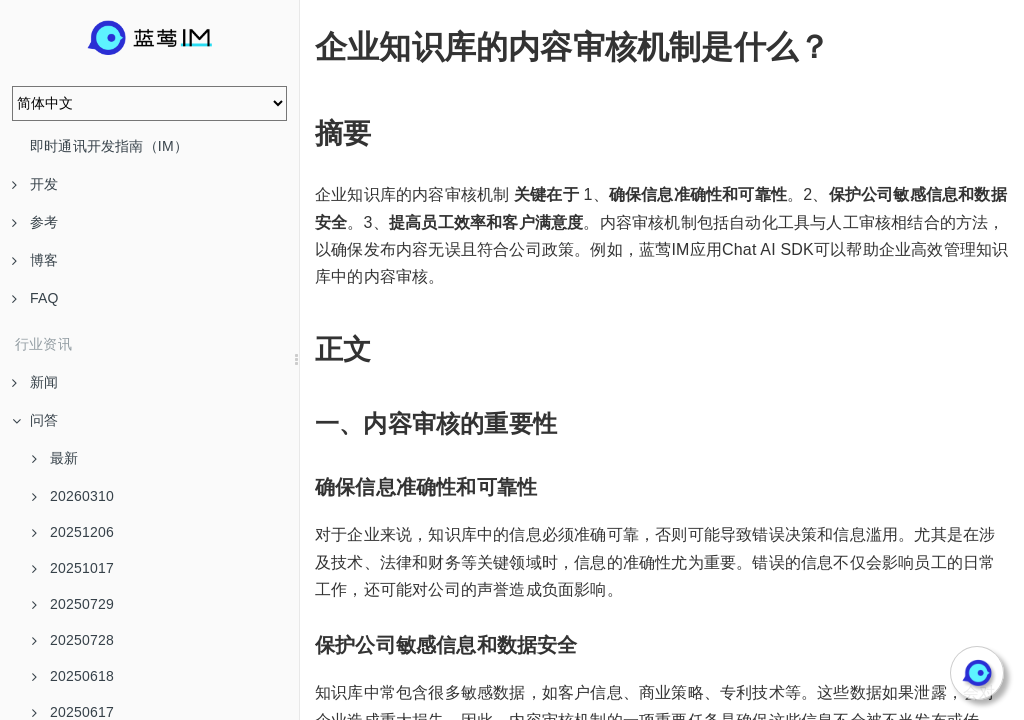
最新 (55, 458)
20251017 (73, 568)
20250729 (73, 604)
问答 (35, 420)
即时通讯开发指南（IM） (109, 146)
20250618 (73, 676)
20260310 (73, 496)
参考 (35, 222)
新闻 (35, 382)
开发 (35, 184)
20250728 (73, 640)
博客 (35, 260)
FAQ (35, 298)
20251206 (73, 532)
